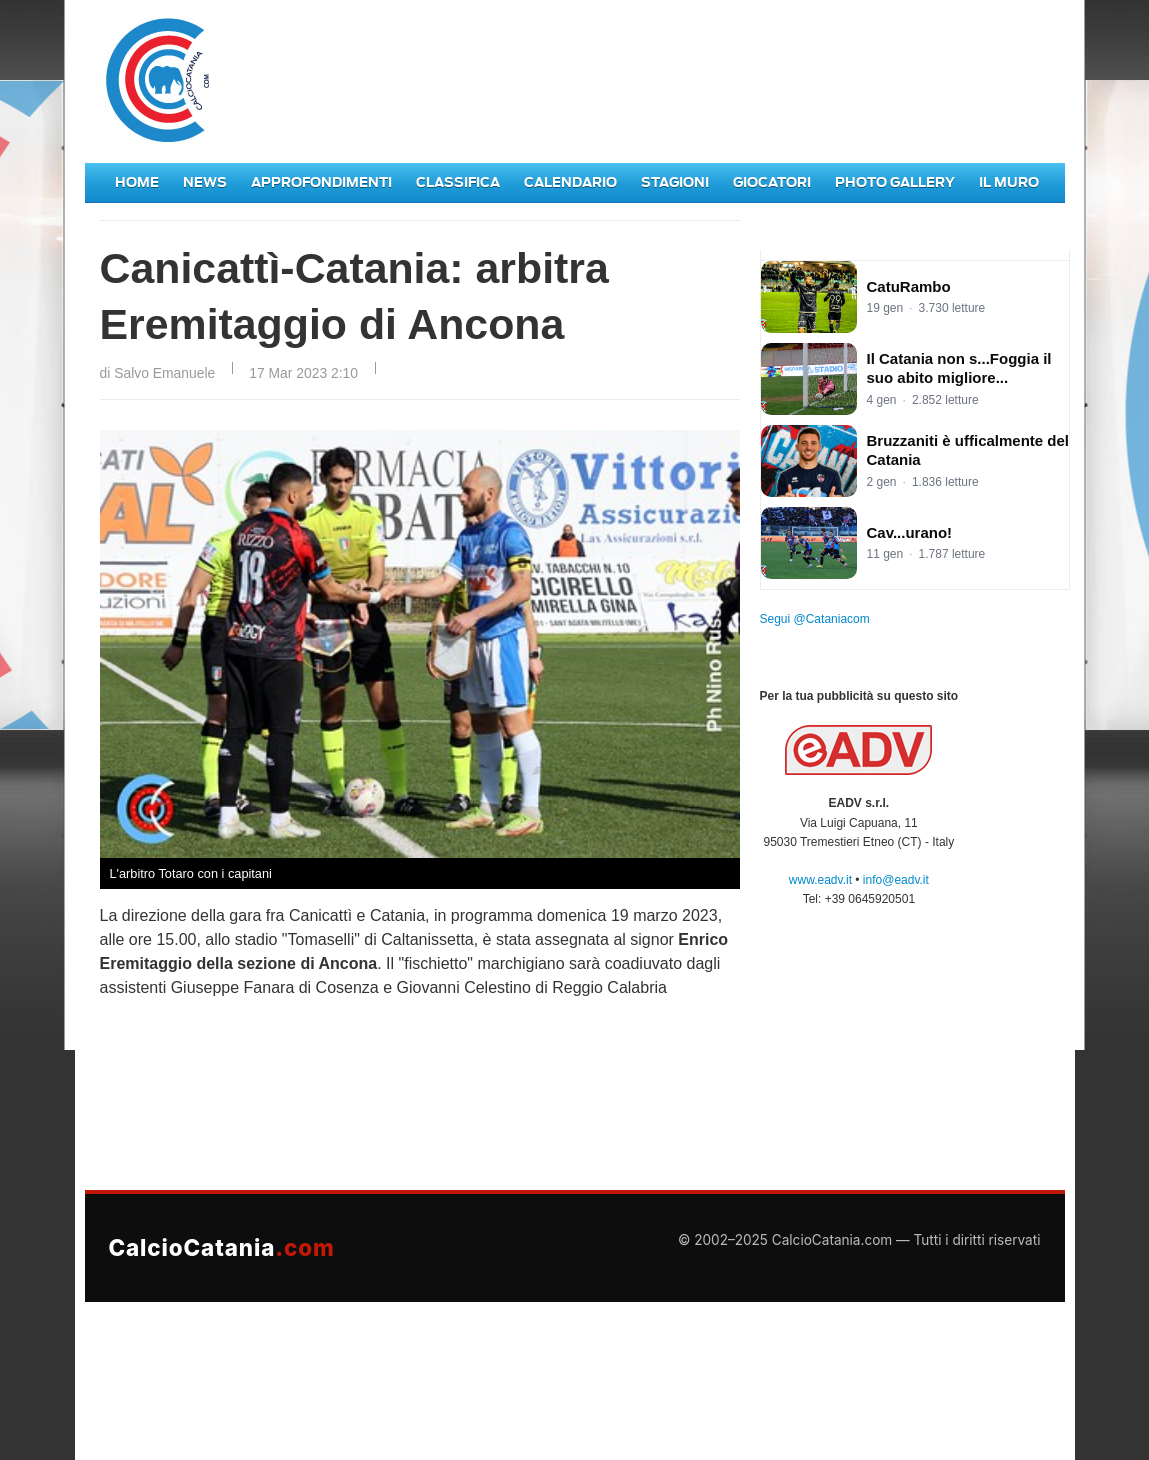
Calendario (570, 182)
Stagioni (675, 182)
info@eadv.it (896, 880)
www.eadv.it (820, 880)
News (205, 182)
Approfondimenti (321, 182)
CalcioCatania (222, 1247)
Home (137, 182)
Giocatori (772, 182)
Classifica (458, 182)
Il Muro (1009, 182)
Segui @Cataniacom (815, 619)
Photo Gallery (895, 182)
